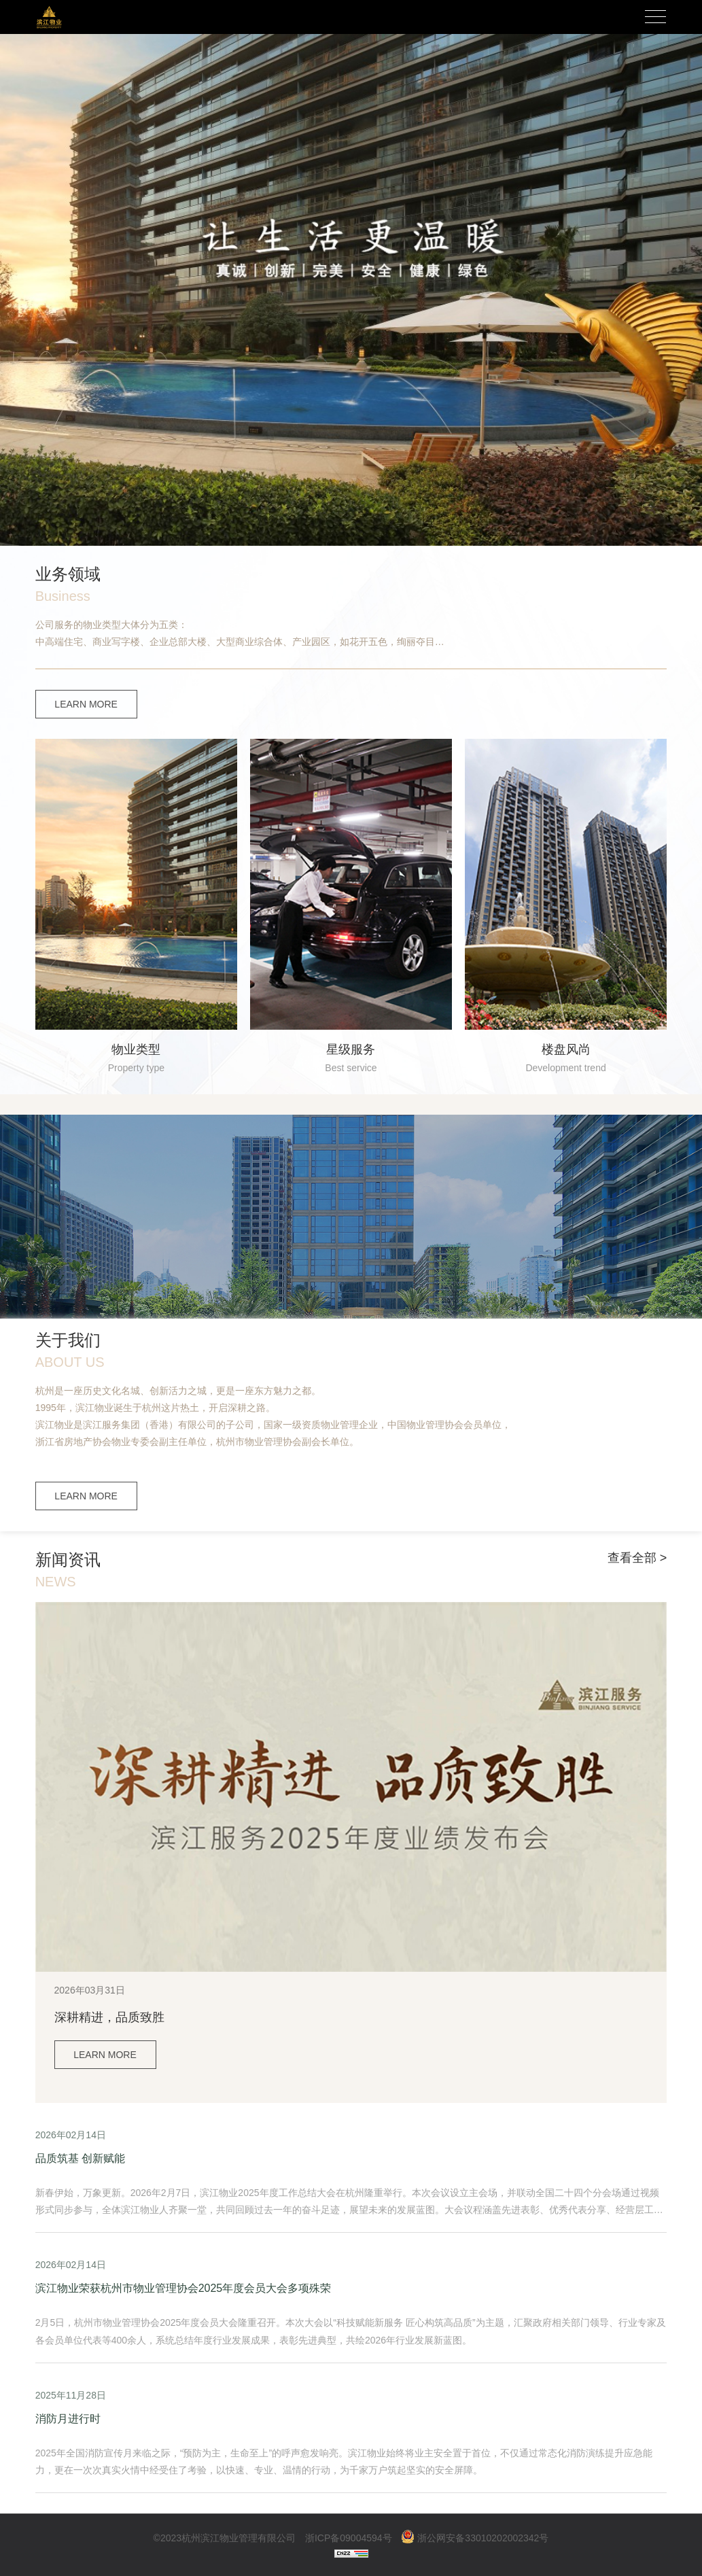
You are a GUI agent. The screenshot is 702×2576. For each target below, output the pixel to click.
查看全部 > (637, 1558)
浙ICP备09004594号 (348, 2538)
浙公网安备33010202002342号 (474, 2538)
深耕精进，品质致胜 (109, 2017)
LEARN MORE (86, 704)
